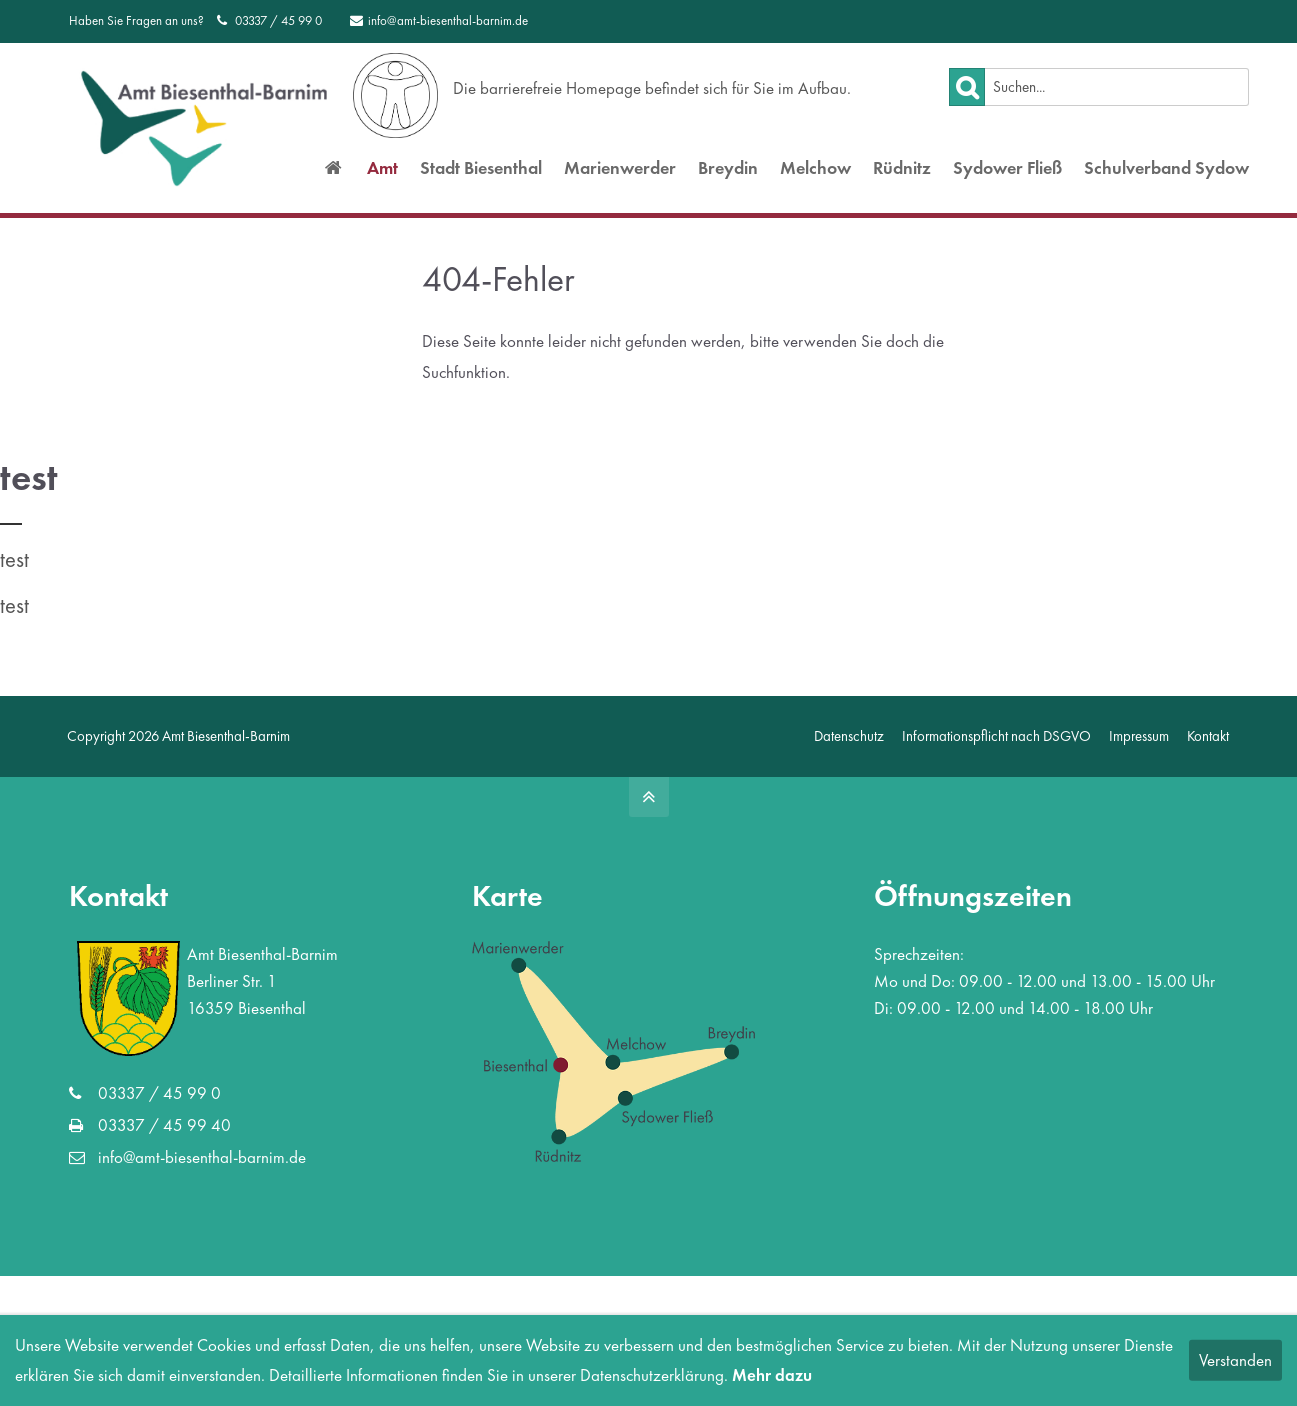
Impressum (1139, 745)
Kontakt (1208, 745)
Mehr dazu (772, 1375)
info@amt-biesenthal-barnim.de (439, 20)
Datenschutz (849, 745)
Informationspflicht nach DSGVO (996, 745)
